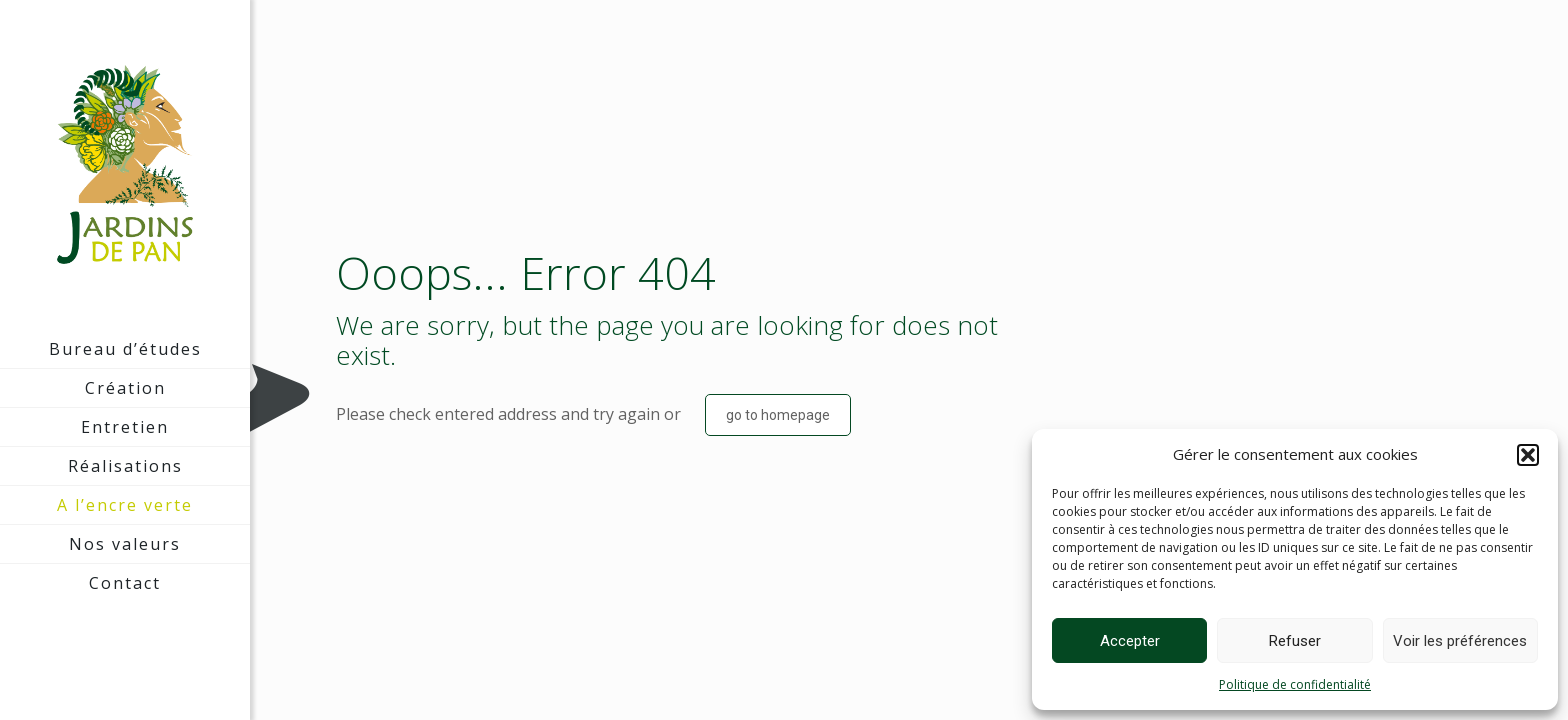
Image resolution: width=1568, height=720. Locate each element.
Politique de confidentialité (1295, 684)
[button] (1528, 455)
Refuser (1295, 641)
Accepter (1130, 641)
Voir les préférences (1460, 641)
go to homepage (778, 415)
